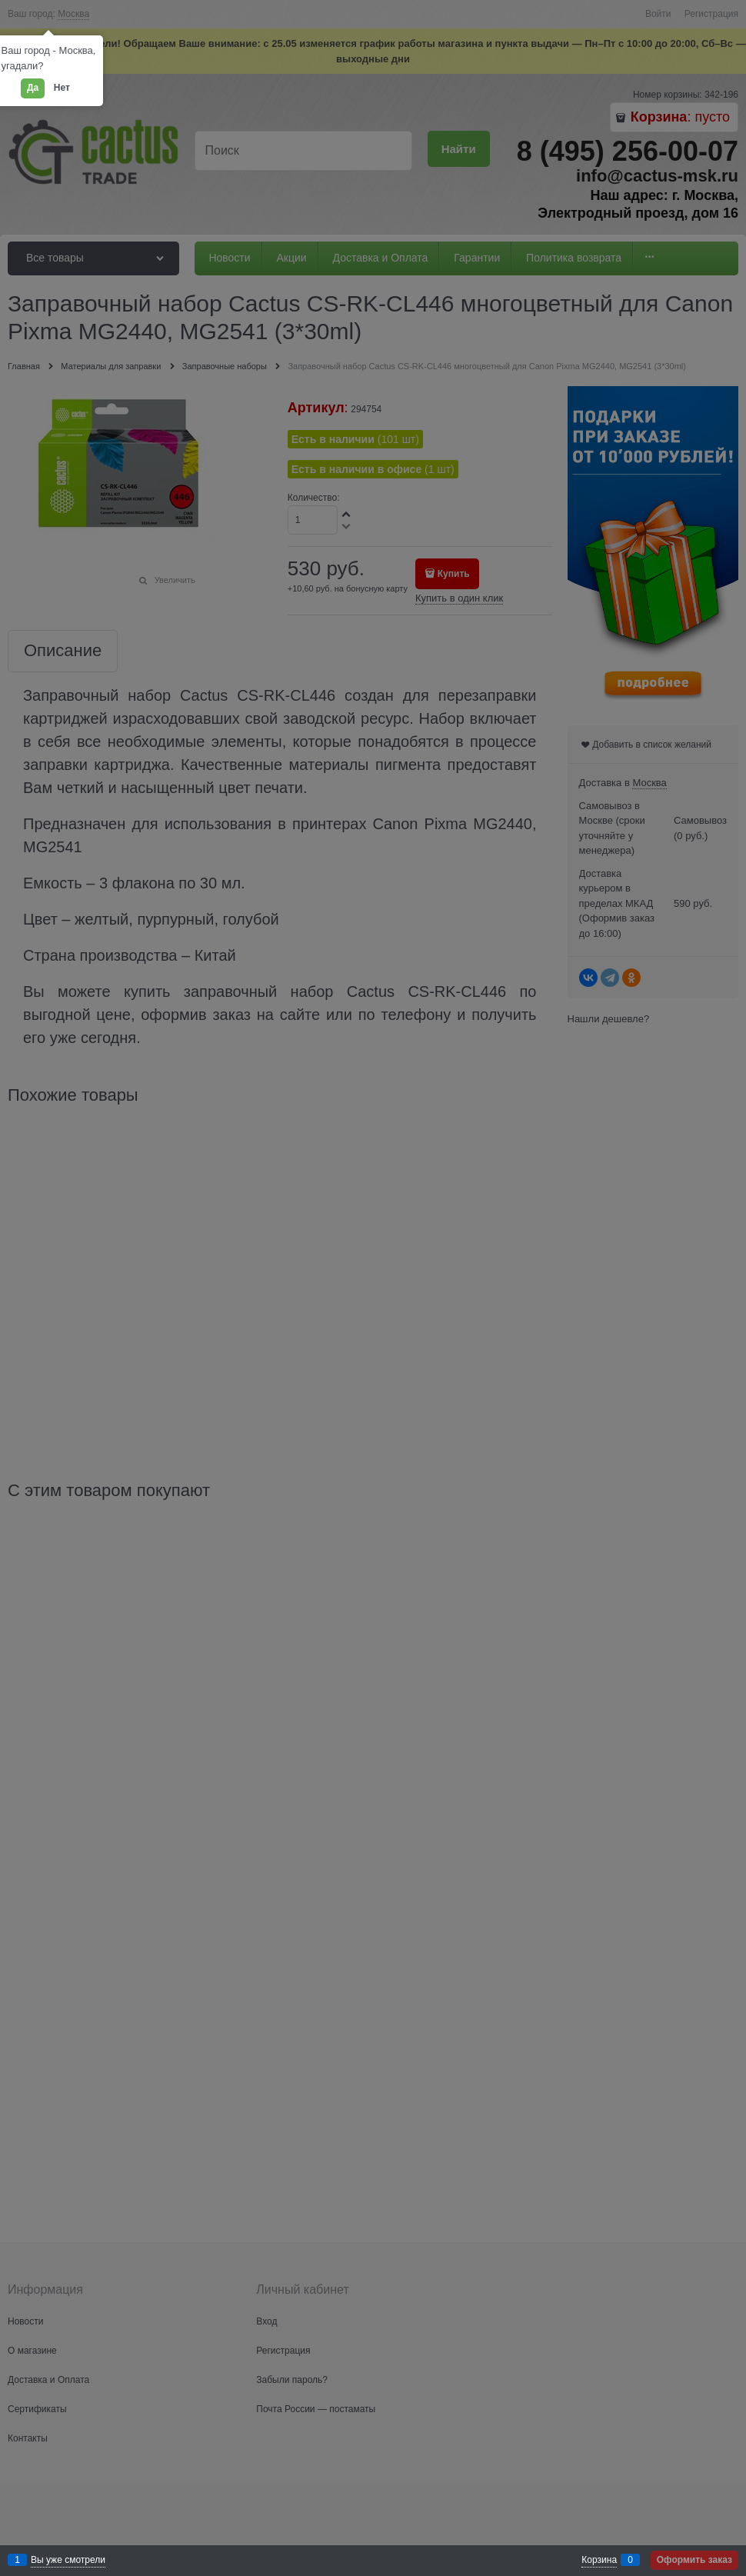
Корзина (599, 2560)
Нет (62, 87)
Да (32, 87)
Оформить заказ (694, 2559)
